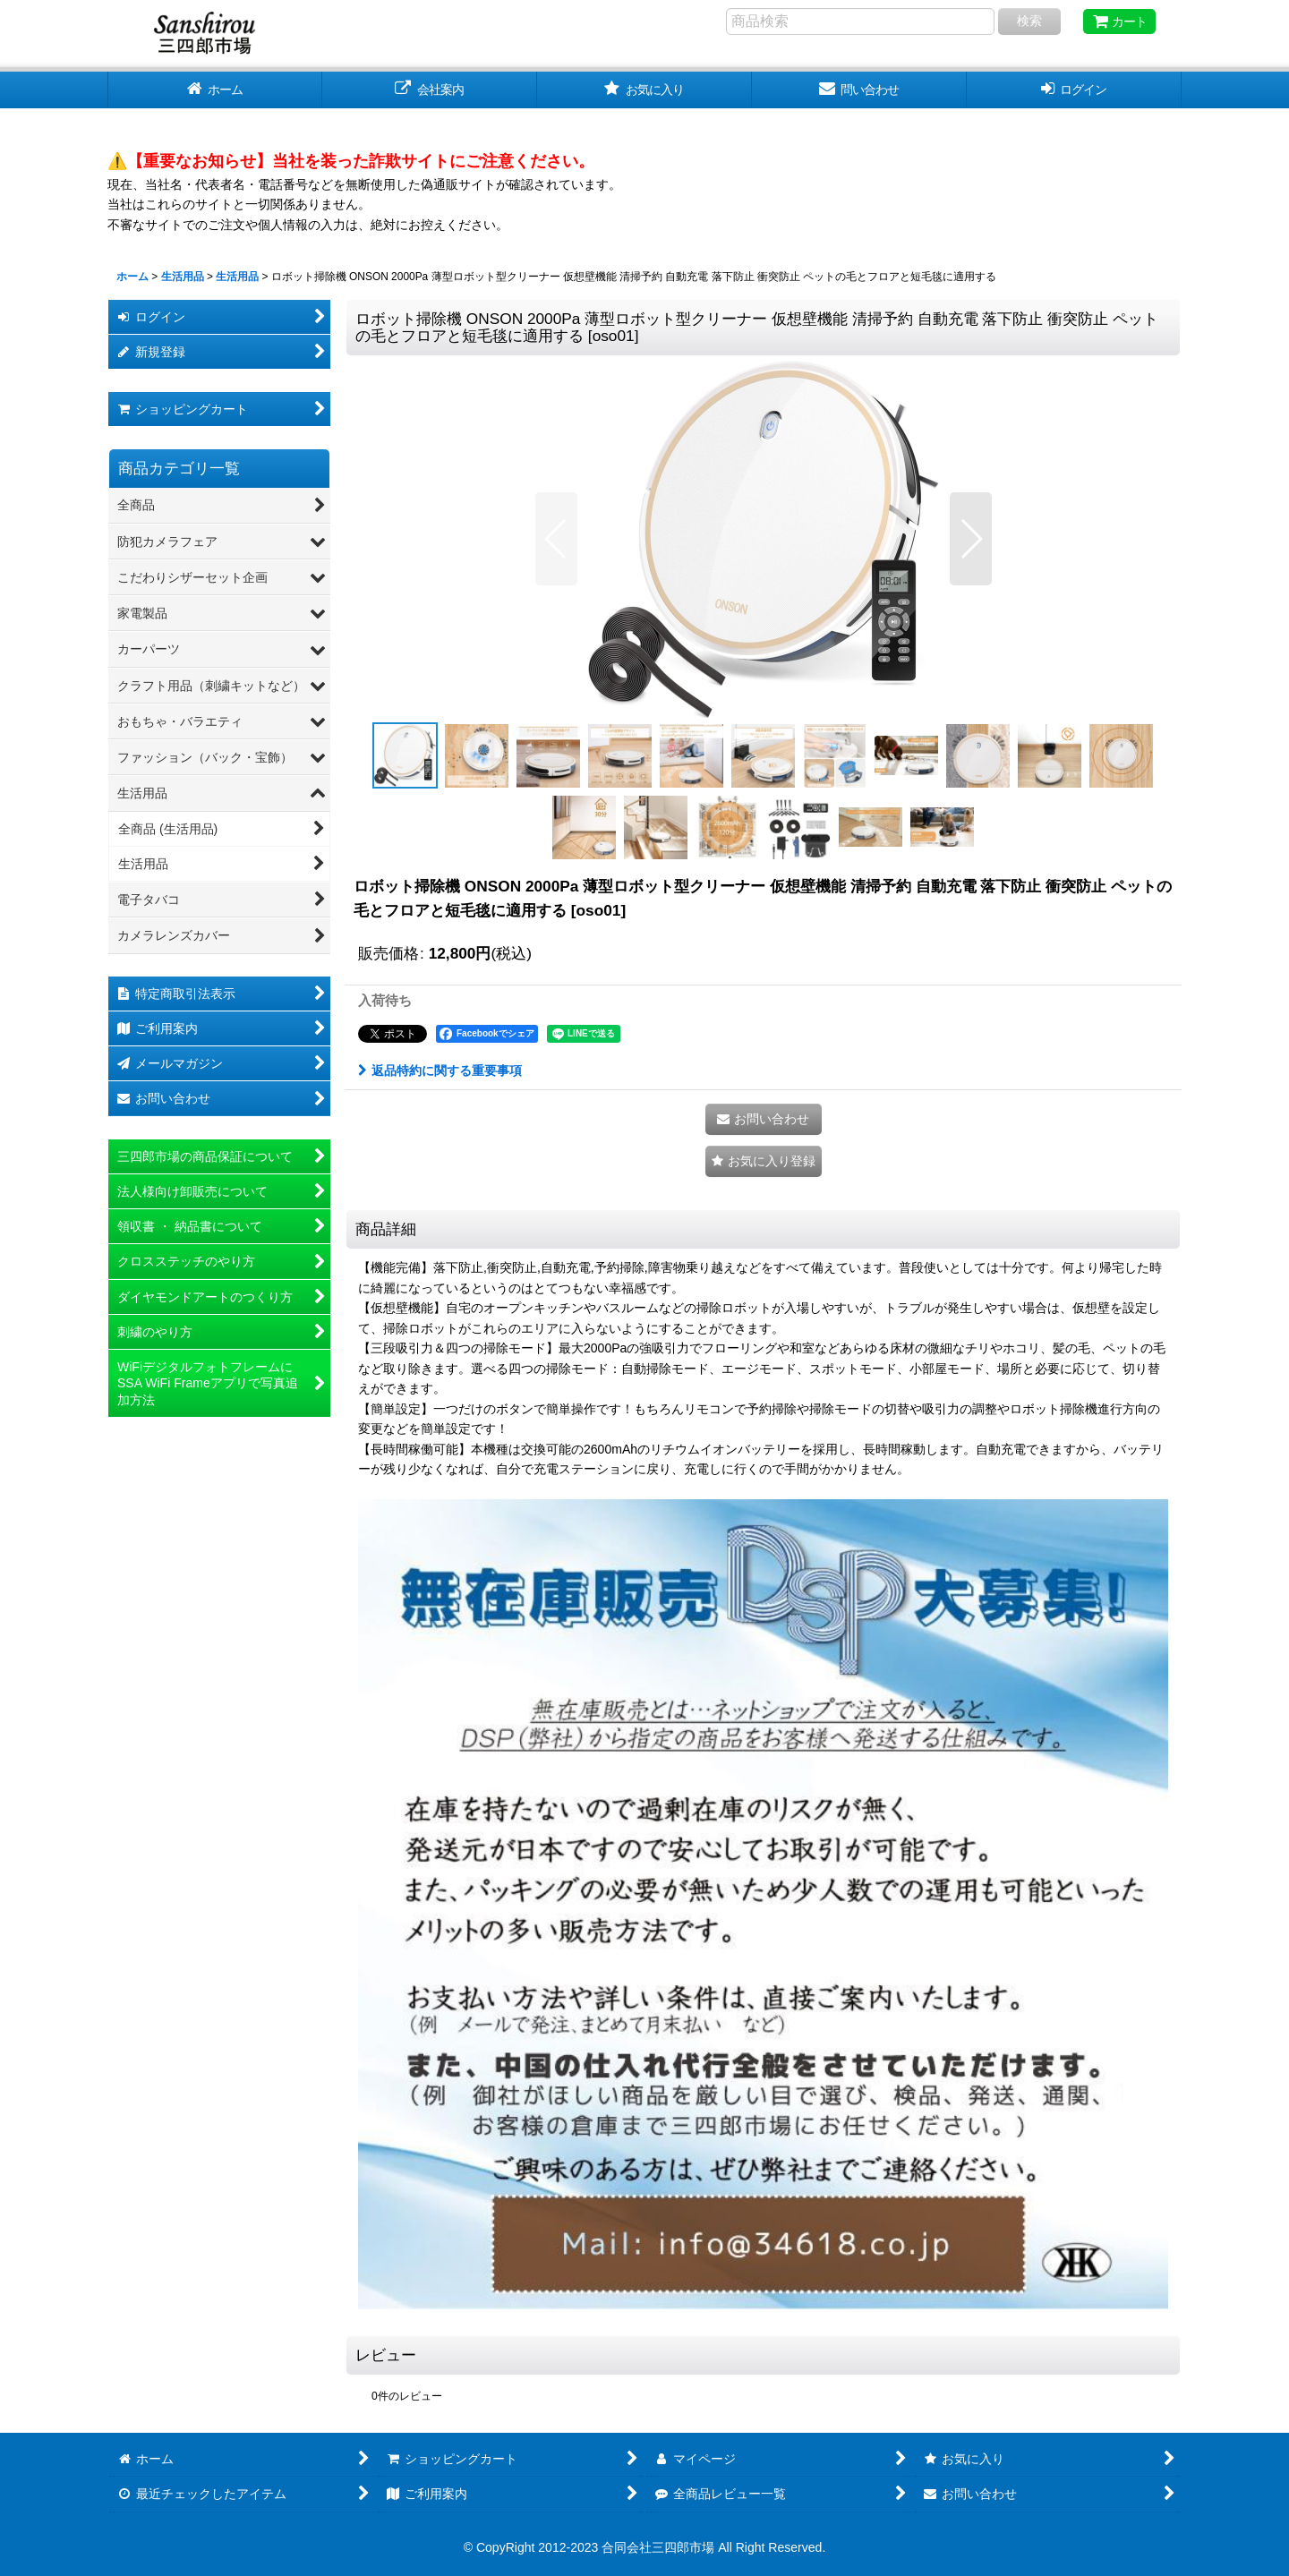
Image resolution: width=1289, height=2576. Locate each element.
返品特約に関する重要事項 (440, 1070)
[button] (556, 538)
